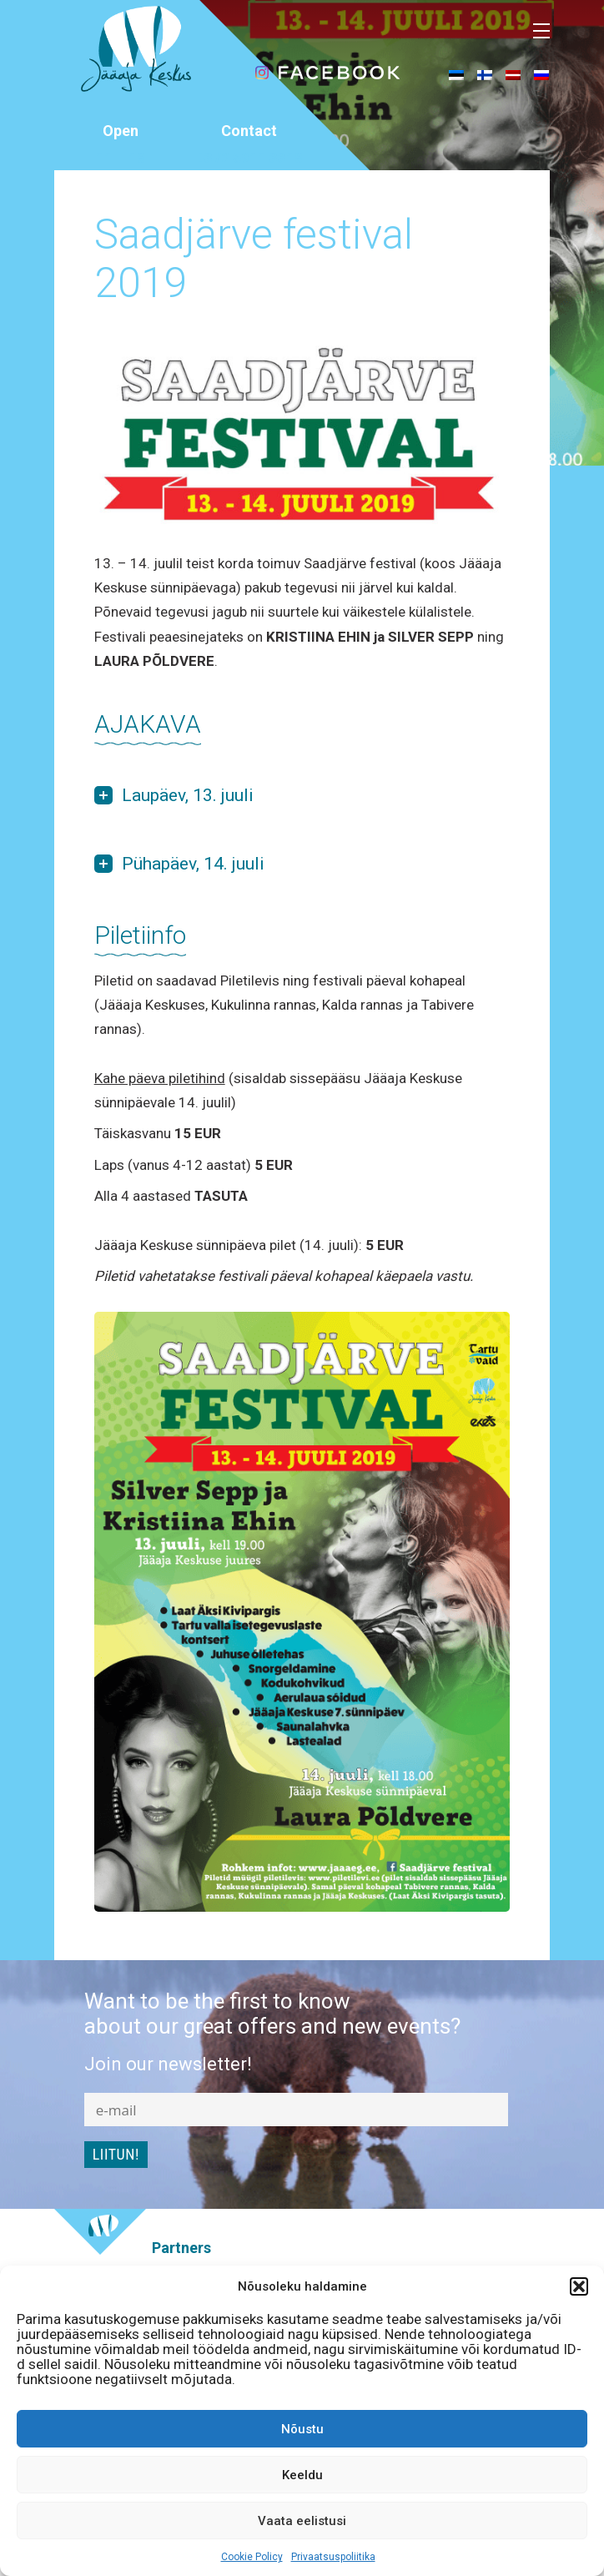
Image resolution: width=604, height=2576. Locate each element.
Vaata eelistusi (302, 2520)
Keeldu (302, 2475)
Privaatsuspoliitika (333, 2557)
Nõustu (302, 2429)
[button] (579, 2286)
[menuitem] (456, 74)
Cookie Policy (252, 2557)
